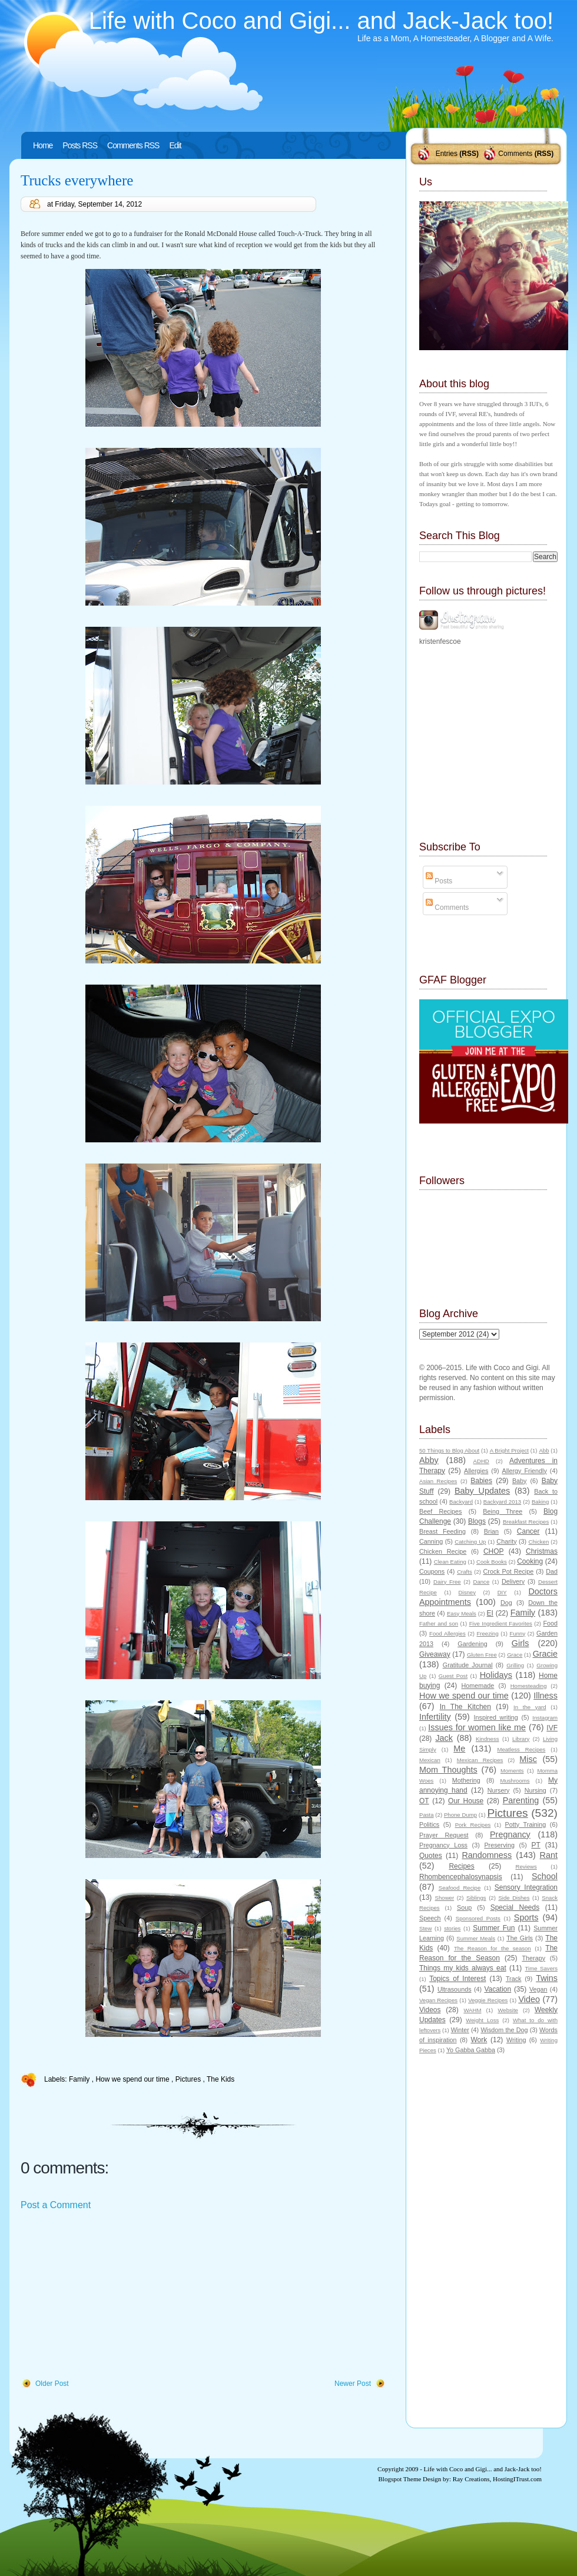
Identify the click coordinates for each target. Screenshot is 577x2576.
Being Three (502, 1511)
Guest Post (453, 1676)
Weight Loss (482, 2020)
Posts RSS (79, 145)
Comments (515, 153)
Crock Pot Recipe (508, 1571)
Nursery (499, 1790)
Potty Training (525, 1824)
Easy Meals (461, 1613)
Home (42, 145)
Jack (444, 1738)
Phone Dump (460, 1814)
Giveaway (434, 1654)
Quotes (430, 1856)
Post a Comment (56, 2205)
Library (520, 1739)
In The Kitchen (465, 1707)
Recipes (461, 1866)
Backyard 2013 (502, 1501)
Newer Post (352, 2383)
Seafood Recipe (459, 1887)
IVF (552, 1728)
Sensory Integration (526, 1887)
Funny (518, 1633)
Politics (429, 1824)
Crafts (464, 1571)
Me (459, 1748)
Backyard (461, 1501)
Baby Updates (482, 1490)
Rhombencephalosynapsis (460, 1877)
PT (535, 1845)
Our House (465, 1801)
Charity (506, 1541)
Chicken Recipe (442, 1551)
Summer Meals (475, 1938)
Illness (545, 1695)
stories (452, 1928)
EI (490, 1613)
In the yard (529, 1707)
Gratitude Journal (468, 1664)
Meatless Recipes (521, 1749)
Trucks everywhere (77, 180)
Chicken (539, 1541)
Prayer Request (444, 1835)
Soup (464, 1907)
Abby (429, 1460)
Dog (506, 1602)
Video (529, 1999)
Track (514, 1978)
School (545, 1876)
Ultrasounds (454, 1989)
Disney (467, 1592)
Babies (481, 1481)
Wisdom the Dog (504, 2029)
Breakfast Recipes (526, 1521)
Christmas (542, 1551)
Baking (540, 1501)
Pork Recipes (473, 1825)
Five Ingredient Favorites (500, 1623)
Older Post (52, 2383)
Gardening (472, 1643)
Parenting (521, 1800)
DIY (502, 1592)
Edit (175, 145)
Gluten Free (482, 1654)
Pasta (426, 1814)
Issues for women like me (477, 1727)
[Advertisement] (109, 2295)
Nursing (535, 1790)
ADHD (481, 1461)
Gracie (545, 1653)
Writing (516, 2039)
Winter (460, 2029)
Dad (552, 1571)
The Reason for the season (492, 1948)
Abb (544, 1450)
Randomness (487, 1855)
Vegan (538, 1989)
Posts (439, 881)
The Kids (220, 2079)
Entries (446, 153)
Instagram (545, 1717)
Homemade (478, 1685)
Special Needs (515, 1907)
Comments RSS (133, 145)
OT (424, 1801)
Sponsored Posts (478, 1918)
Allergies (476, 1470)
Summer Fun (494, 1928)
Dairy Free (447, 1581)
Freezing (487, 1633)
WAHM (472, 2010)
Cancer (528, 1531)
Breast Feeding (442, 1531)
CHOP (493, 1551)
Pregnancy (510, 1834)
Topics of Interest (457, 1979)
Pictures (189, 2079)
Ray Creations (471, 2478)
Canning (431, 1541)
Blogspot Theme (400, 2478)
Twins (547, 1978)
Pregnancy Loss (443, 1845)
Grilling (515, 1665)
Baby (519, 1480)
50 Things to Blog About (449, 1450)
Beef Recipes (440, 1511)
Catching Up (470, 1541)
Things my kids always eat (462, 1968)
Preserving (499, 1845)
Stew (425, 1928)
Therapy (533, 1958)
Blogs (477, 1521)
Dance (481, 1581)
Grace (514, 1654)
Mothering (466, 1780)
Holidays (496, 1675)
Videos (429, 2010)
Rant (549, 1855)
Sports (526, 1917)
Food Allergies (447, 1633)
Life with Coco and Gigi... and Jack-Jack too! (321, 21)
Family (80, 2079)
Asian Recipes (438, 1481)
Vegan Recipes (438, 2000)
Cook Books (491, 1561)
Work (479, 2040)
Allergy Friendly (524, 1470)
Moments (511, 1770)
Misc (528, 1759)
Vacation (497, 1989)
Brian (491, 1531)
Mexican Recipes (480, 1760)
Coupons (432, 1571)
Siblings (476, 1897)
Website (508, 2010)
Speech (430, 1918)
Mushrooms (514, 1780)
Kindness (487, 1739)
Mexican (429, 1760)
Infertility (435, 1716)
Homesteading (528, 1686)
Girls (520, 1643)
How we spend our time (133, 2079)
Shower (445, 1897)
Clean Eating (450, 1561)
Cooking (530, 1561)
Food (550, 1623)
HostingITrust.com (517, 2478)
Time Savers (541, 1968)
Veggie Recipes (488, 2000)
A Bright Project (509, 1450)
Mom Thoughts (448, 1769)
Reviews (525, 1866)
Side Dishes (513, 1897)
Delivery (513, 1581)
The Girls (519, 1938)
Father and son (438, 1623)
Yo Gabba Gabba (470, 2049)
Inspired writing (496, 1717)
